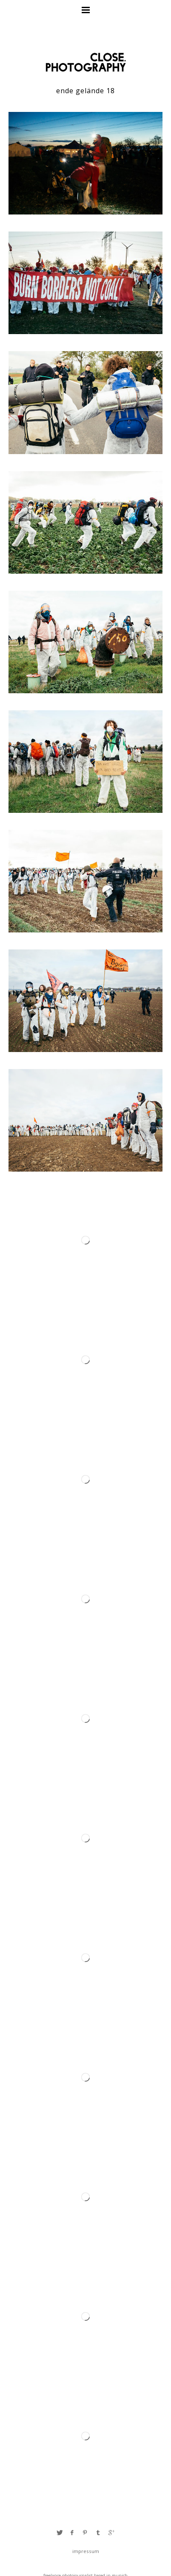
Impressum (85, 2550)
